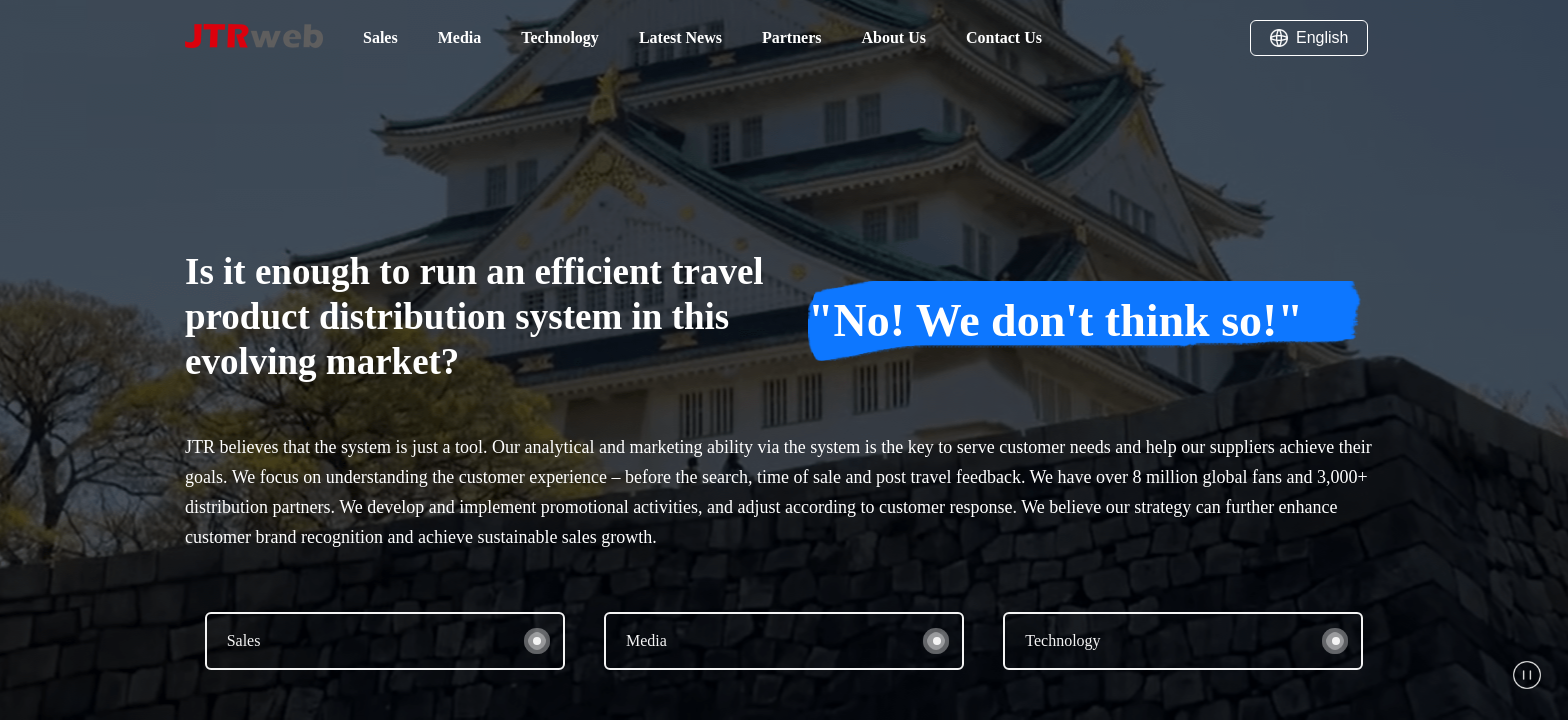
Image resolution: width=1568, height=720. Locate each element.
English (1309, 38)
